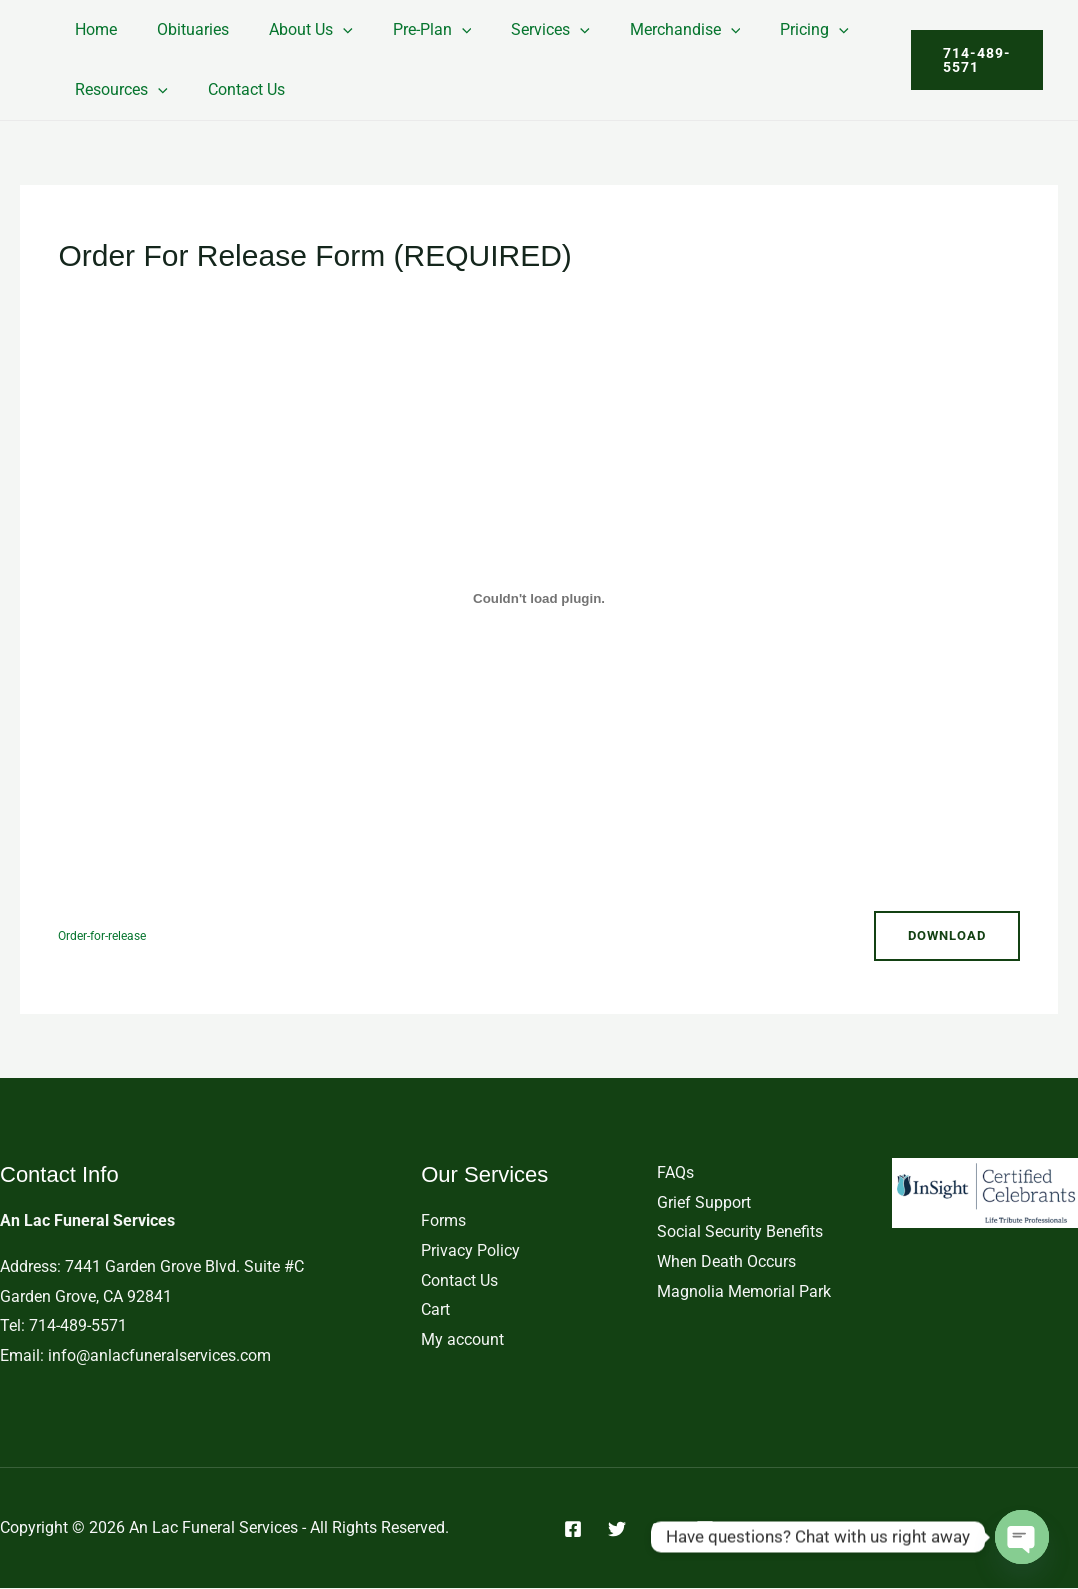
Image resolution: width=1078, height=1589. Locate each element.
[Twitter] (617, 1529)
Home (92, 29)
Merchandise (641, 29)
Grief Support (704, 1202)
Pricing (762, 29)
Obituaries (181, 29)
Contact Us (234, 89)
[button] (323, 29)
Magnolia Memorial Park (744, 1291)
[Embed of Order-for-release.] (538, 598)
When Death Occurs (726, 1262)
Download (943, 936)
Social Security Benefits (740, 1232)
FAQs (675, 1173)
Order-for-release (106, 935)
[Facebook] (573, 1529)
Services (514, 29)
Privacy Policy (470, 1251)
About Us (291, 29)
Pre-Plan (404, 29)
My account (462, 1340)
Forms (443, 1221)
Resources (117, 89)
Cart (435, 1310)
